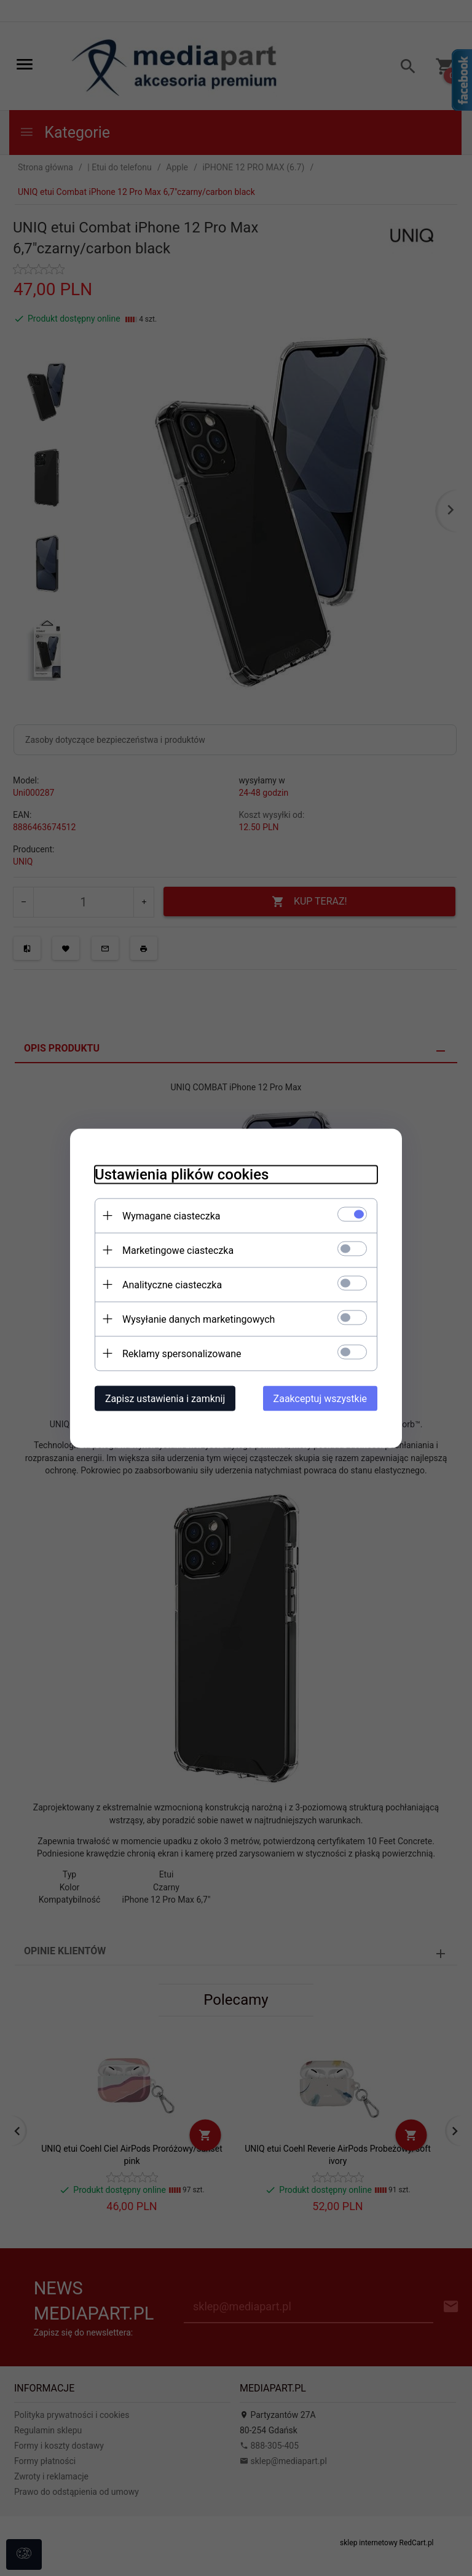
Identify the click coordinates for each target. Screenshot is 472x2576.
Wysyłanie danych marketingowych (198, 1319)
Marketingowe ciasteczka (178, 1250)
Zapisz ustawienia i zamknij (165, 1398)
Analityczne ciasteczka (172, 1284)
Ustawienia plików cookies (182, 1174)
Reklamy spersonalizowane (181, 1353)
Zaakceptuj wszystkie (320, 1398)
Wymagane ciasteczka (171, 1215)
